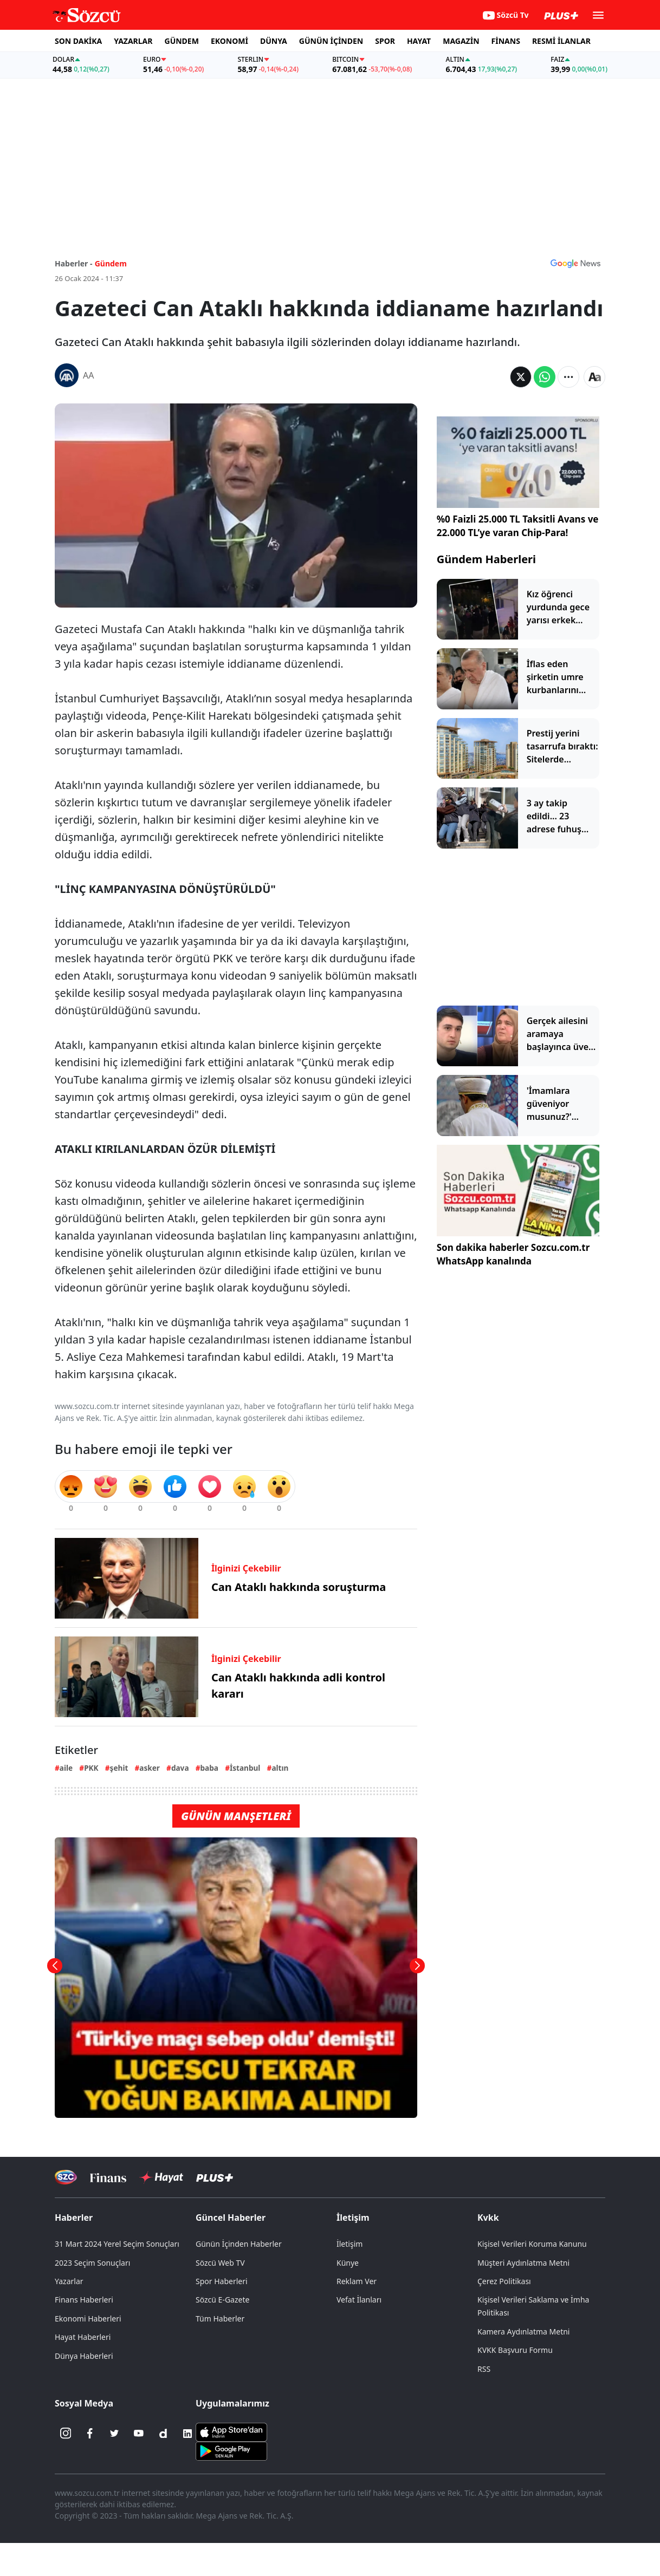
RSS (483, 2369)
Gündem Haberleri (486, 559)
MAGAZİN (461, 41)
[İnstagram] (65, 2433)
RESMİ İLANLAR (561, 41)
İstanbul (245, 1768)
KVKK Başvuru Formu (515, 2350)
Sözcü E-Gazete (222, 2299)
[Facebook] (90, 2433)
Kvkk (488, 2217)
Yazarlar (69, 2281)
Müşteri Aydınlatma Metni (523, 2263)
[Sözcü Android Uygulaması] (231, 2450)
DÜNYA (273, 41)
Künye (348, 2263)
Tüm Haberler (220, 2318)
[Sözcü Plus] (214, 2177)
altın (279, 1768)
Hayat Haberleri (83, 2337)
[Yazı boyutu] (594, 377)
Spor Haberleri (222, 2281)
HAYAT (419, 41)
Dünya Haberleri (84, 2356)
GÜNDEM (182, 41)
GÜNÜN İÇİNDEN (331, 41)
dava (180, 1768)
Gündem (111, 263)
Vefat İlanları (359, 2299)
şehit (119, 1768)
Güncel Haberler (231, 2217)
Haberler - (73, 263)
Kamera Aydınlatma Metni (523, 2331)
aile (66, 1768)
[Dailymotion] (163, 2433)
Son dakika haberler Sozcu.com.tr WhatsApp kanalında (513, 1254)
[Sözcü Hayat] (161, 2177)
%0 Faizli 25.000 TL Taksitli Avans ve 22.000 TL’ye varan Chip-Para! (518, 526)
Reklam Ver (357, 2281)
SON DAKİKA (78, 41)
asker (149, 1768)
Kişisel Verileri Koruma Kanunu (532, 2244)
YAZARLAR (133, 41)
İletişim (353, 2217)
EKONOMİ (229, 41)
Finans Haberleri (84, 2299)
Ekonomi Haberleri (88, 2318)
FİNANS (505, 41)
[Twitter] (114, 2433)
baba (209, 1768)
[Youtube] (139, 2433)
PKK (91, 1768)
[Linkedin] (187, 2433)
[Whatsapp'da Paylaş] (544, 377)
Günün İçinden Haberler (239, 2244)
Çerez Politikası (504, 2281)
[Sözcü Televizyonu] (66, 2177)
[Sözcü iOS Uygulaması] (231, 2431)
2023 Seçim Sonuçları (92, 2263)
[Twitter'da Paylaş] (521, 377)
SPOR (385, 41)
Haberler (74, 2217)
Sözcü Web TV (220, 2263)
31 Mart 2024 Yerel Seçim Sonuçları (117, 2244)
